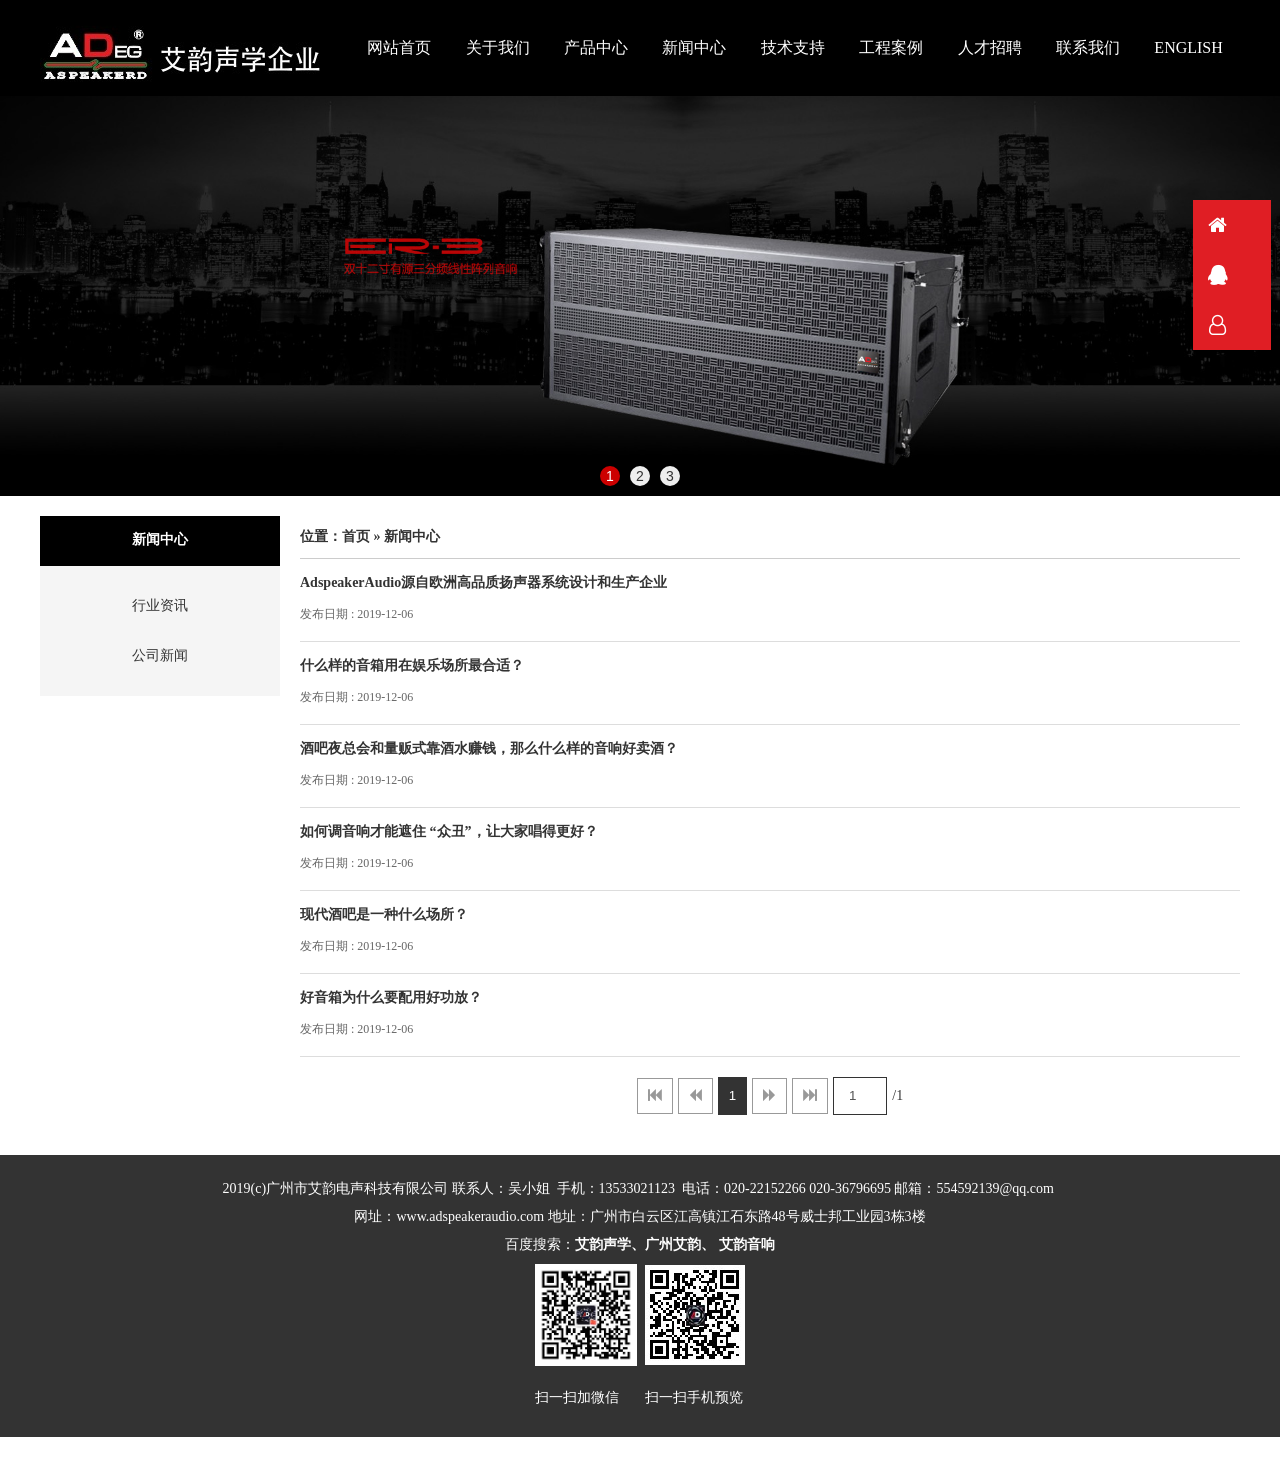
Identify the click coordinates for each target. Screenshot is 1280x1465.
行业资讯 (160, 605)
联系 (1245, 325)
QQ (1245, 275)
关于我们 (498, 47)
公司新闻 (160, 655)
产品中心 (596, 47)
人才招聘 (990, 47)
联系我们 (1088, 47)
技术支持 (793, 47)
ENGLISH (1188, 47)
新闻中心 (694, 47)
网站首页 (399, 47)
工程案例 (891, 47)
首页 (356, 536)
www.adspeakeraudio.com (471, 1216)
